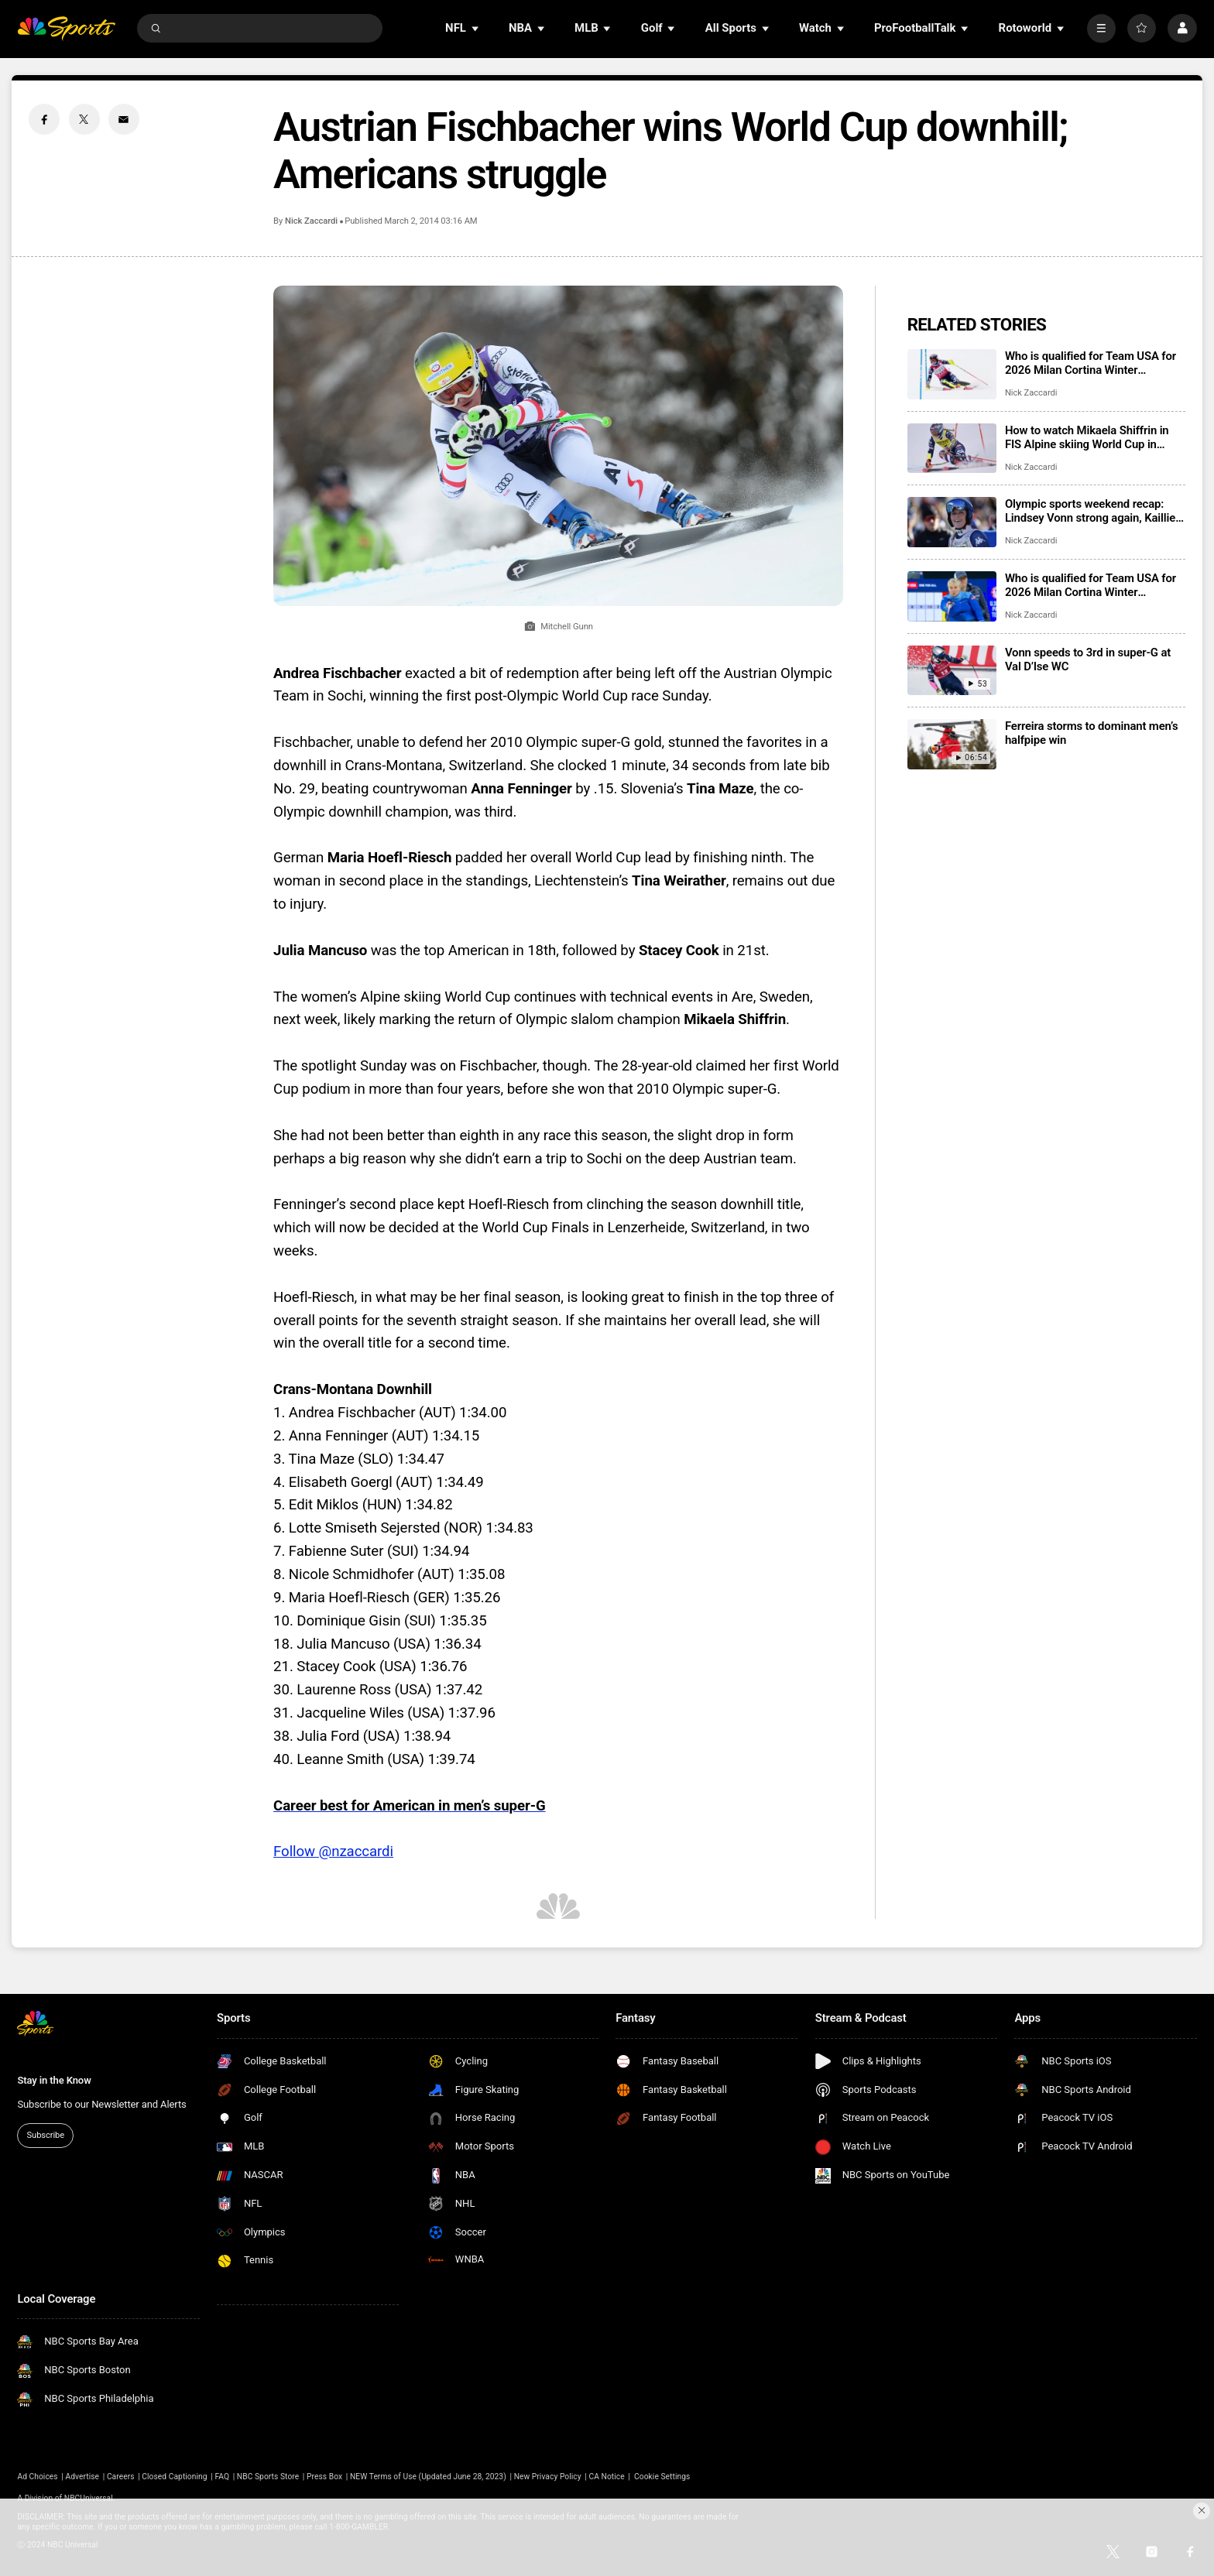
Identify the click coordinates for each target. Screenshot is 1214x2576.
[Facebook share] (44, 119)
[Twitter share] (84, 119)
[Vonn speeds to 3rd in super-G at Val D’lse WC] (951, 671)
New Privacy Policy (547, 2477)
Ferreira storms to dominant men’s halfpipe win (1091, 733)
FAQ (221, 2477)
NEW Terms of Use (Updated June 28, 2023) (428, 2477)
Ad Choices (37, 2477)
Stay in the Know (54, 2080)
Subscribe (45, 2135)
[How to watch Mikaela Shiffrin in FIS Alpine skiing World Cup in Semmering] (951, 448)
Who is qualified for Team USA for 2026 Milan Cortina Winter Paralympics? (1090, 585)
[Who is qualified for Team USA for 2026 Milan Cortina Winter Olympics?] (951, 374)
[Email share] (123, 119)
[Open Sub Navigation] (476, 28)
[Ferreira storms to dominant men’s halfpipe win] (951, 744)
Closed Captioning (174, 2477)
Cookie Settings (662, 2477)
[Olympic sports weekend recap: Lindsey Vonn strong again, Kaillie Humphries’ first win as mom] (951, 522)
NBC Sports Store (268, 2477)
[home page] (66, 28)
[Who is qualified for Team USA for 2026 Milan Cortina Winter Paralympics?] (951, 596)
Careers (121, 2477)
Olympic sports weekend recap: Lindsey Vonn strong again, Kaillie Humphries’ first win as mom (1090, 511)
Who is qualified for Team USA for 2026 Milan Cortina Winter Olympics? (1090, 363)
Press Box (324, 2477)
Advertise (83, 2477)
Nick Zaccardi (311, 221)
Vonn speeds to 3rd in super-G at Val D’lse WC (1088, 659)
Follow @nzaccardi (333, 1851)
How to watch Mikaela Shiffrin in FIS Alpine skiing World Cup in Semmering (1087, 437)
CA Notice (606, 2477)
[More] (1101, 28)
